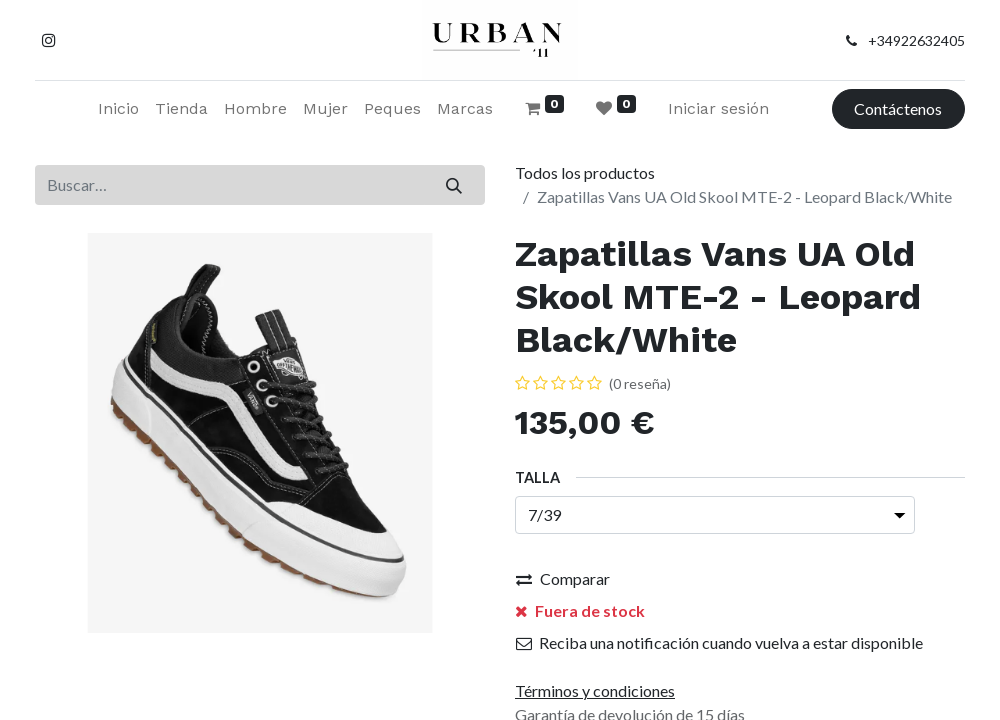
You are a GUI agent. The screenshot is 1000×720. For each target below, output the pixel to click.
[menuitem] (118, 109)
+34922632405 (916, 40)
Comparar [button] (563, 578)
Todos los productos (585, 172)
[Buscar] (454, 185)
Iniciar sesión (718, 108)
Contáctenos (898, 108)
